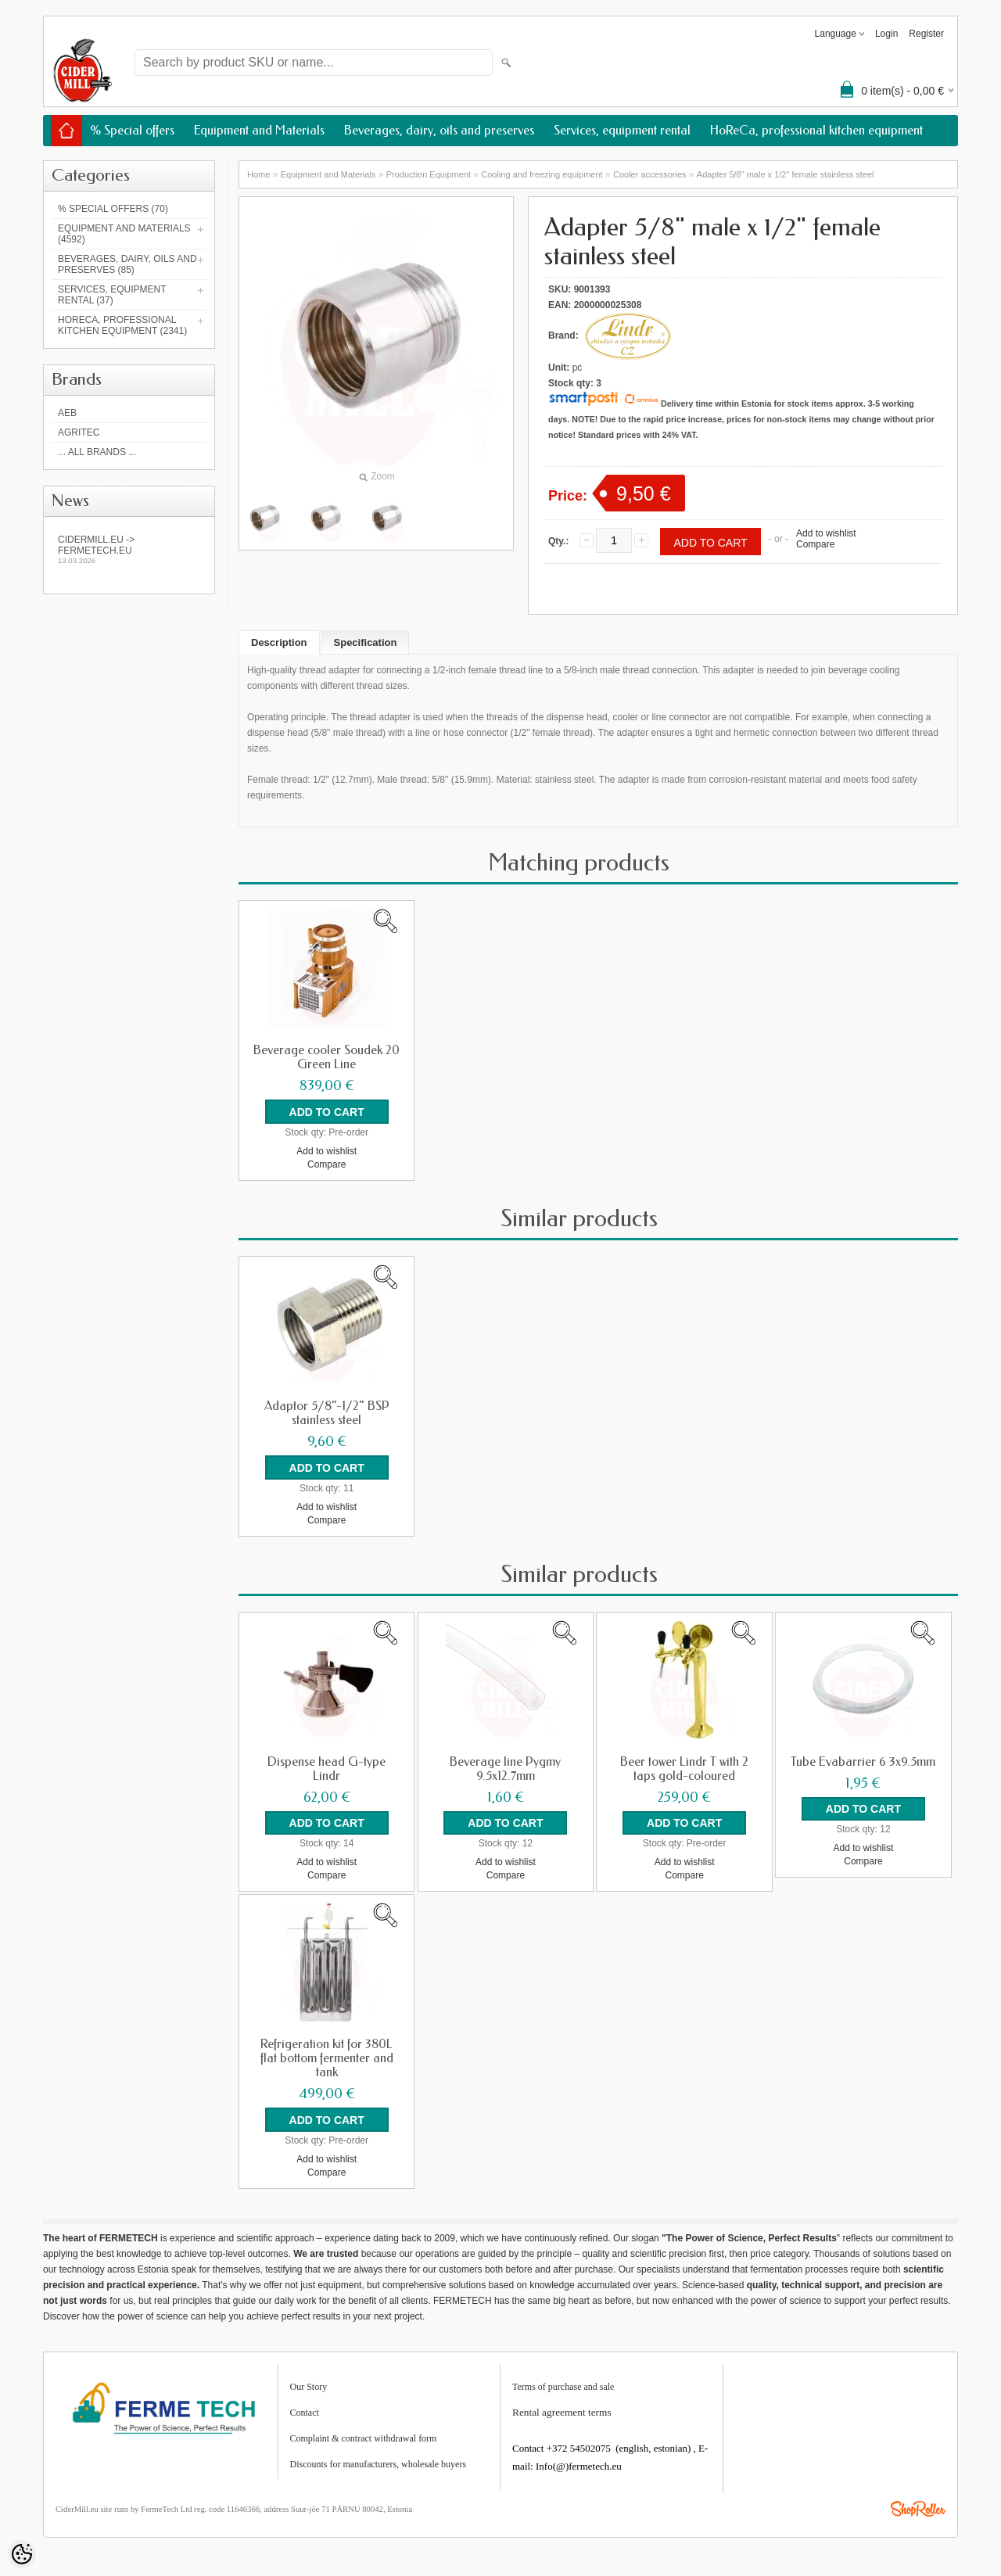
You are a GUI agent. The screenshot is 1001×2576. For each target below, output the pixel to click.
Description (279, 642)
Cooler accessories (650, 174)
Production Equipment (428, 174)
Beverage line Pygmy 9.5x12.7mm (505, 1764)
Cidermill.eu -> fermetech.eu (129, 549)
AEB (67, 412)
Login (886, 33)
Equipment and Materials (259, 130)
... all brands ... (97, 452)
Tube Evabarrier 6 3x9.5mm (863, 1757)
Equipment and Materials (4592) (124, 234)
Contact (304, 2403)
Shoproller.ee (918, 2500)
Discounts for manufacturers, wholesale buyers (378, 2455)
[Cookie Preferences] (22, 2554)
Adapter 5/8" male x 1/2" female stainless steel (785, 174)
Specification (365, 642)
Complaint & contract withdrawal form (363, 2429)
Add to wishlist (826, 533)
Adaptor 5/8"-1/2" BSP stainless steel (326, 1411)
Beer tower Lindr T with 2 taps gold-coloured (684, 1764)
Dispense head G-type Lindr (326, 1764)
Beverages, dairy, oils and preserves (439, 130)
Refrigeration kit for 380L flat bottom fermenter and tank (326, 2052)
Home (258, 174)
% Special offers (132, 130)
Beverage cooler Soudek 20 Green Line (326, 1057)
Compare (815, 544)
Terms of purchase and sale (563, 2378)
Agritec (78, 432)
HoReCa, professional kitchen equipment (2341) (122, 325)
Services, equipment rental (622, 130)
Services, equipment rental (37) (112, 295)
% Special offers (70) (113, 208)
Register (926, 33)
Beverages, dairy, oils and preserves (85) (127, 264)
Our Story (309, 2378)
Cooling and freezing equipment (541, 174)
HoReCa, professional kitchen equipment (816, 130)
